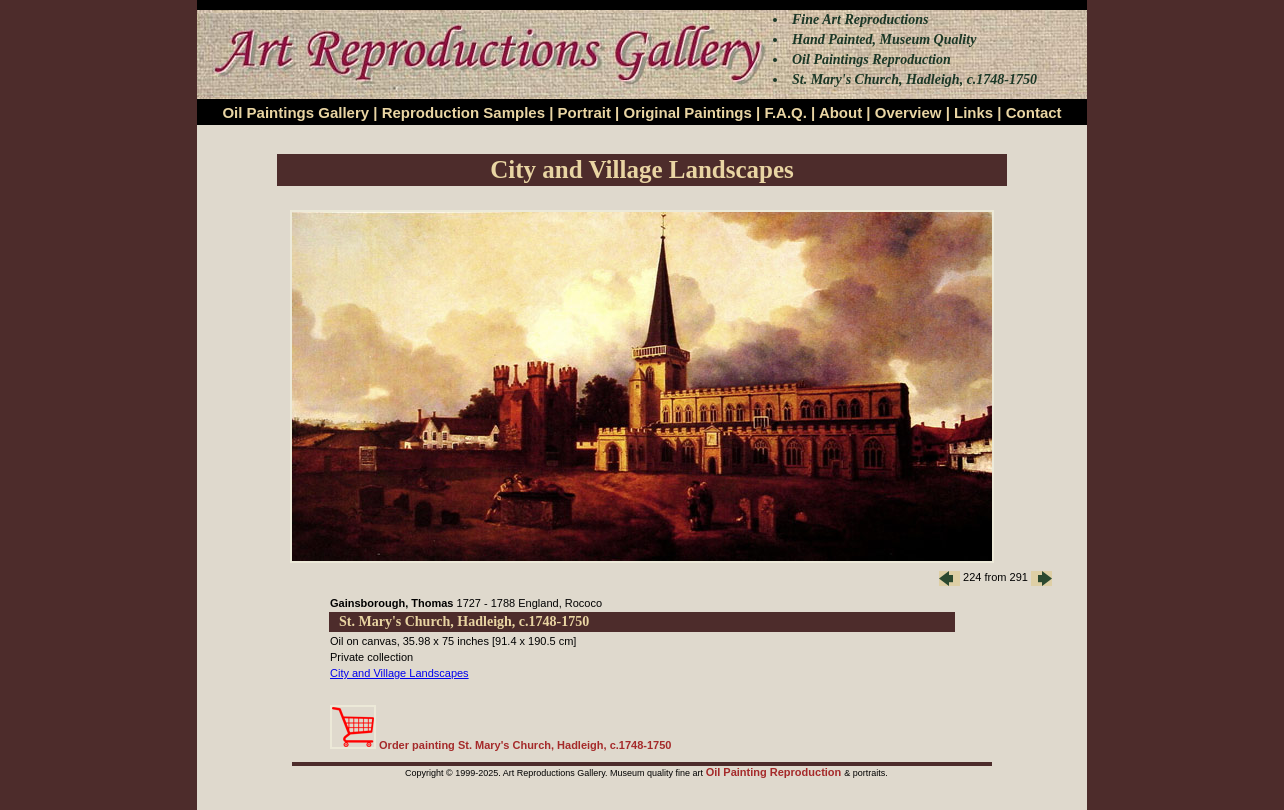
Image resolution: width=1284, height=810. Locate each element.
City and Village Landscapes (399, 673)
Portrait (584, 112)
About (840, 112)
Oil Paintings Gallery (295, 112)
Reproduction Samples (463, 112)
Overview (908, 112)
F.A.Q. (785, 112)
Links (973, 112)
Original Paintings (687, 112)
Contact (1034, 112)
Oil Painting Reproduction (775, 772)
